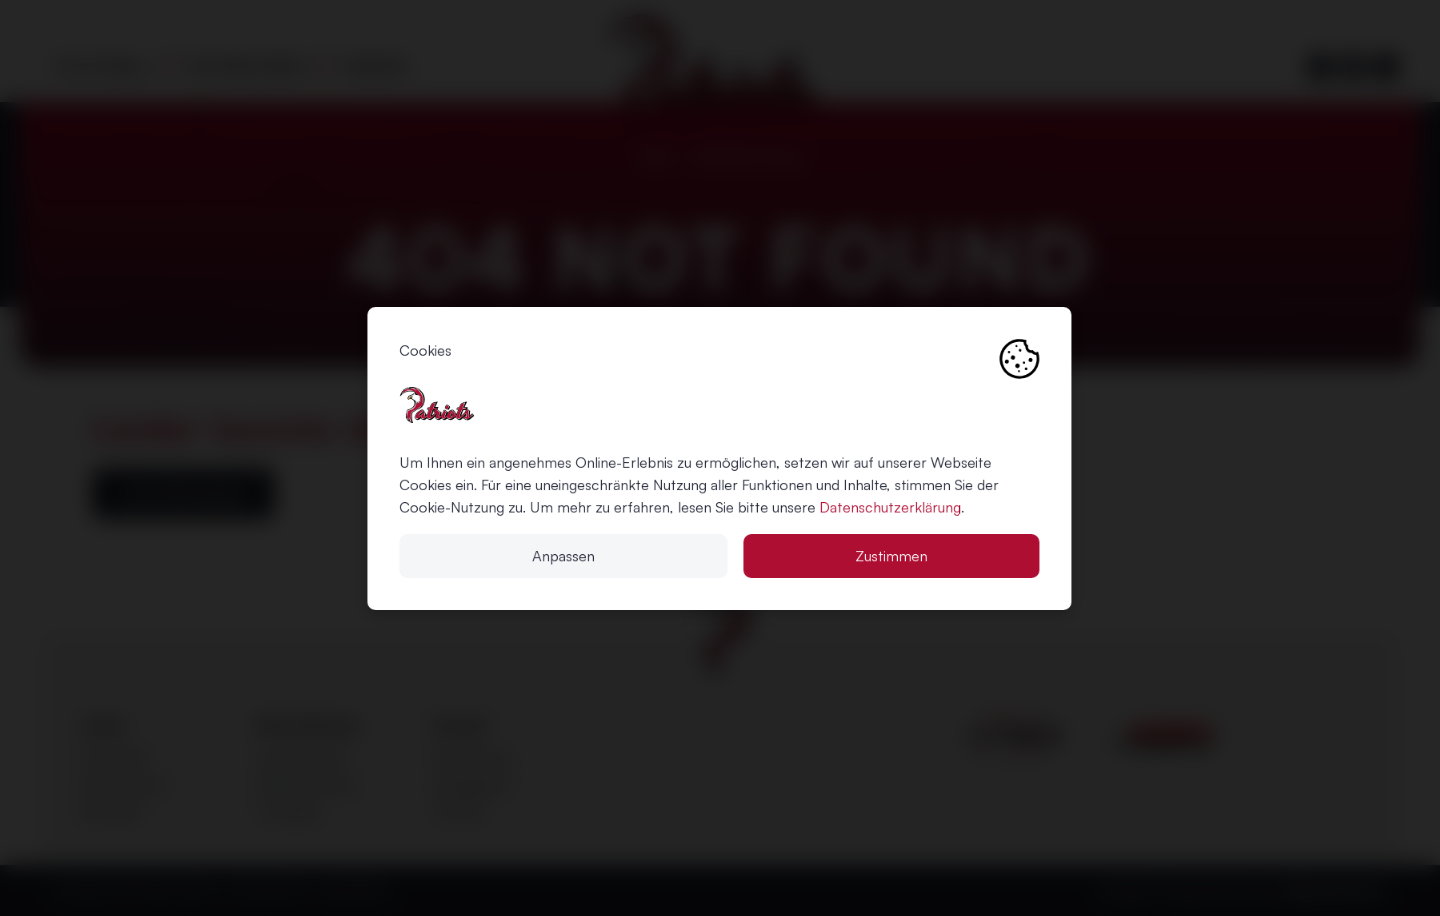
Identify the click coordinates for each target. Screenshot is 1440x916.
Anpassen (564, 555)
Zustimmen (892, 555)
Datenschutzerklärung (891, 507)
